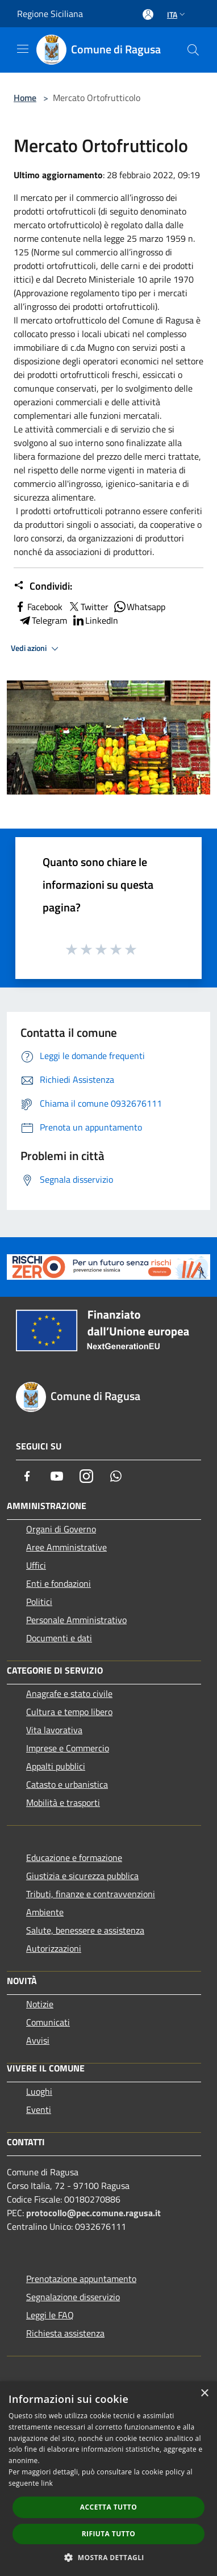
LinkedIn (95, 620)
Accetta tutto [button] (108, 2507)
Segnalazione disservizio (73, 2297)
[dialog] (108, 2478)
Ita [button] (177, 14)
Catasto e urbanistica (67, 1784)
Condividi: (43, 586)
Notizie (39, 2004)
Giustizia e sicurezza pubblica (82, 1875)
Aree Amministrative (66, 1547)
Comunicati (48, 2022)
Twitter (87, 606)
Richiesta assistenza (65, 2333)
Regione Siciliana (50, 13)
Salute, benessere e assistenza (85, 1930)
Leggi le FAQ (50, 2315)
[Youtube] (56, 1476)
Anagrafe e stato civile (69, 1693)
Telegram (42, 620)
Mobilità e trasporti (63, 1802)
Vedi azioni (36, 648)
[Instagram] (86, 1476)
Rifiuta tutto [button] (109, 2534)
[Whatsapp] (116, 1476)
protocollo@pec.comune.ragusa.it (93, 2213)
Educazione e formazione (74, 1857)
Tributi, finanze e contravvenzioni (90, 1894)
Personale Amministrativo (76, 1620)
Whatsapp (139, 606)
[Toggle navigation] (23, 49)
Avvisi (37, 2040)
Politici (39, 1601)
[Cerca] (193, 50)
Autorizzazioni (53, 1948)
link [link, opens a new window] (47, 2483)
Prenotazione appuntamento (81, 2278)
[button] (108, 2557)
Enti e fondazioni (58, 1583)
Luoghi (39, 2091)
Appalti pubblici (55, 1766)
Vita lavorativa (54, 1730)
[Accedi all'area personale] (148, 14)
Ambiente (45, 1912)
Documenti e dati (59, 1638)
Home (25, 97)
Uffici (36, 1565)
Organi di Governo (61, 1529)
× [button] (204, 2393)
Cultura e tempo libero (69, 1711)
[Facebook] (27, 1476)
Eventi (38, 2109)
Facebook (38, 606)
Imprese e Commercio (67, 1748)
